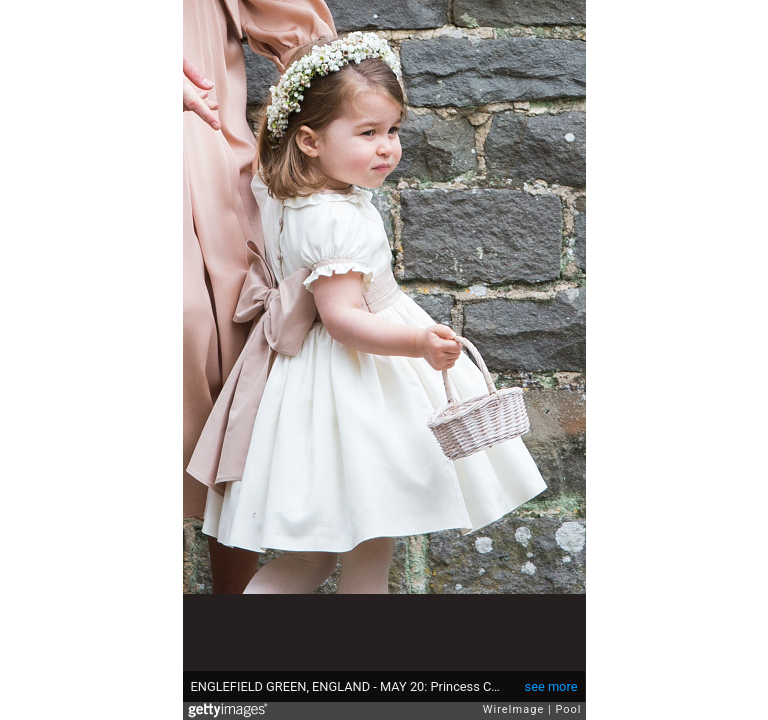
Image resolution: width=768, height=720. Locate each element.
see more (551, 686)
